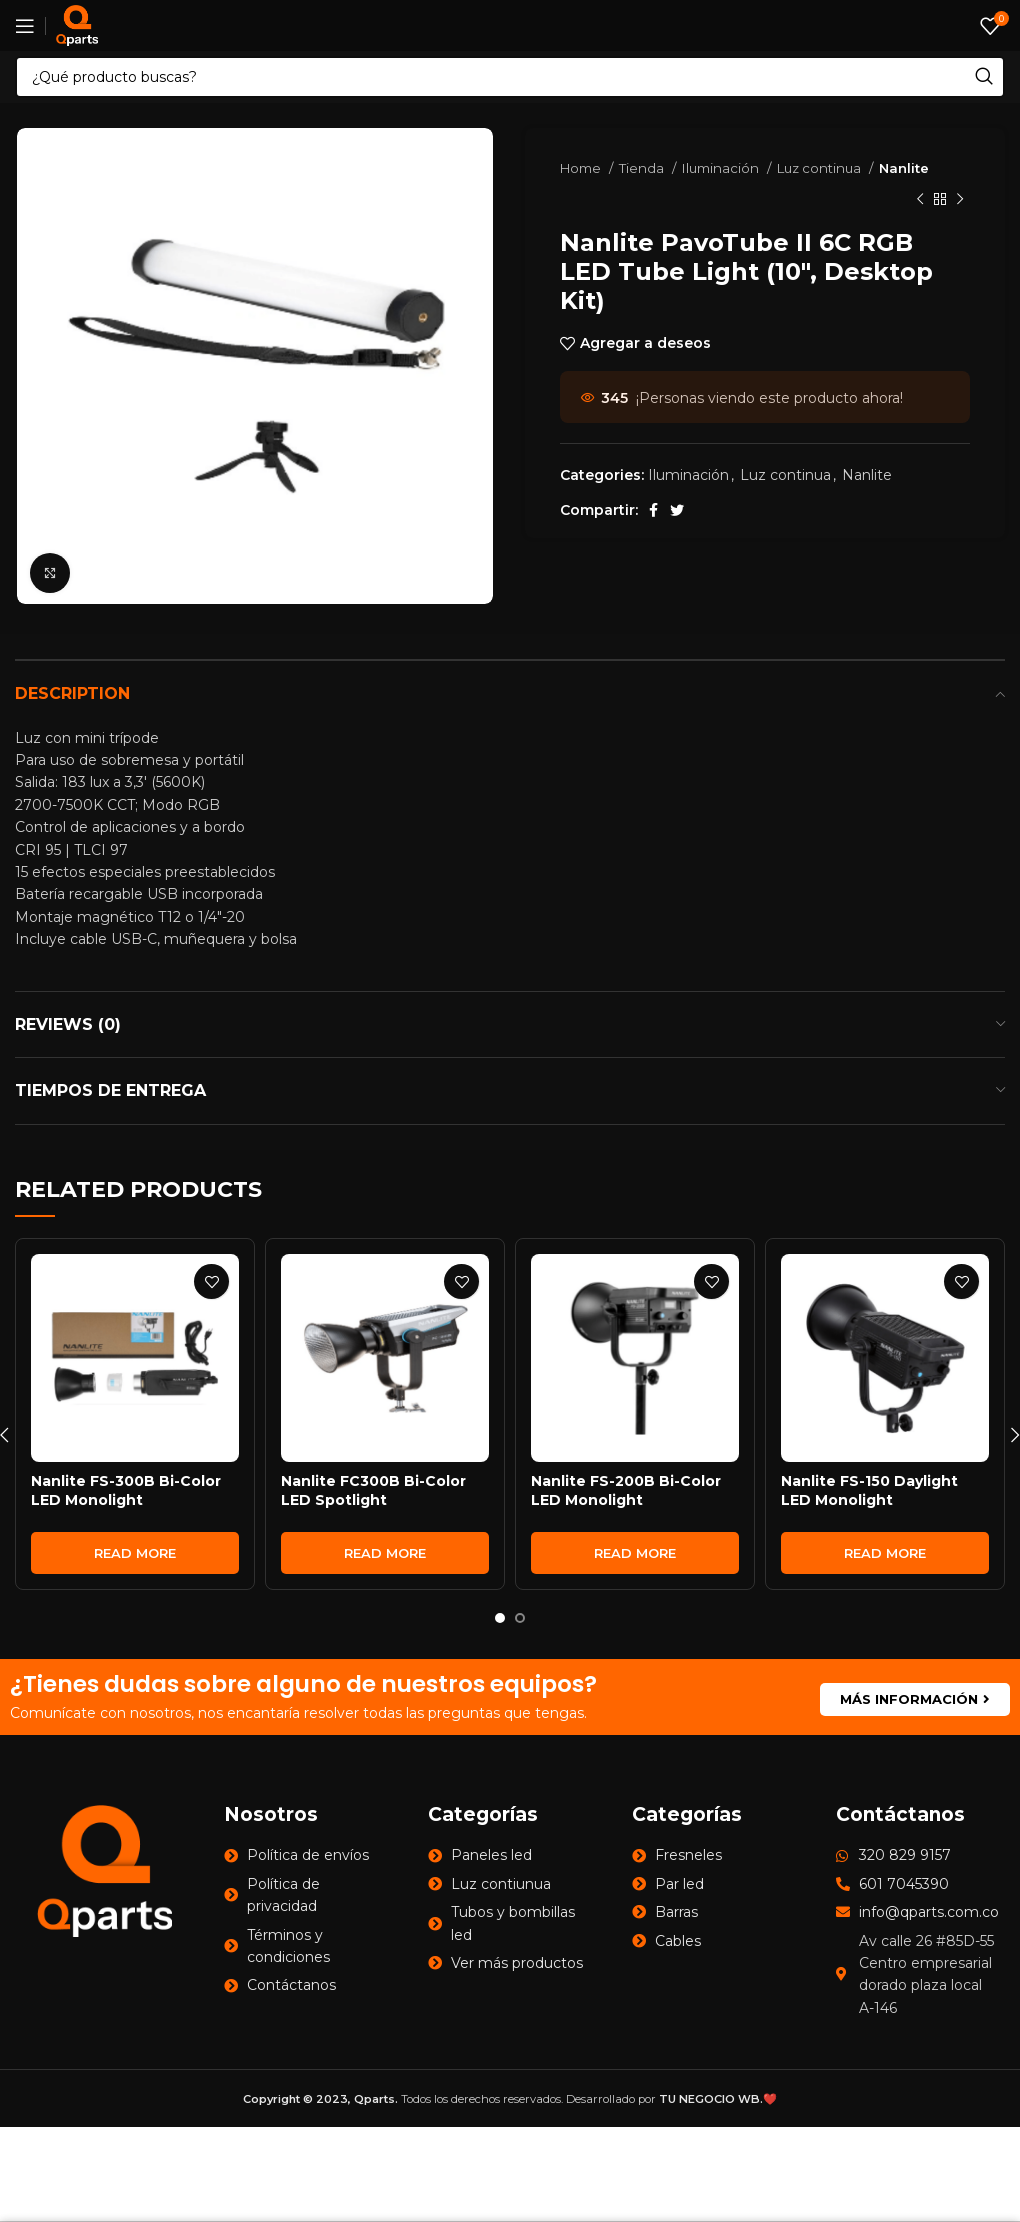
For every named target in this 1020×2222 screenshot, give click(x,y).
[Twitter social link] (677, 510)
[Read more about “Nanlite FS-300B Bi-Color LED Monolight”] (135, 1553)
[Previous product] (920, 199)
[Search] (510, 77)
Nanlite (904, 168)
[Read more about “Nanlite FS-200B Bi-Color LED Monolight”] (635, 1553)
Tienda (643, 168)
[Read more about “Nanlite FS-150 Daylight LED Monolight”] (885, 1553)
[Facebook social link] (653, 510)
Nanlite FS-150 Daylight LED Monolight (869, 1491)
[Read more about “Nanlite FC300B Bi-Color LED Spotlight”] (385, 1553)
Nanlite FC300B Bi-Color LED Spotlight (373, 1491)
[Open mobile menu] (25, 26)
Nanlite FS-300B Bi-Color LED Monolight (126, 1491)
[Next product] (960, 199)
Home (582, 168)
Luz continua (820, 168)
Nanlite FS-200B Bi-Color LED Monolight (626, 1491)
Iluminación (722, 168)
